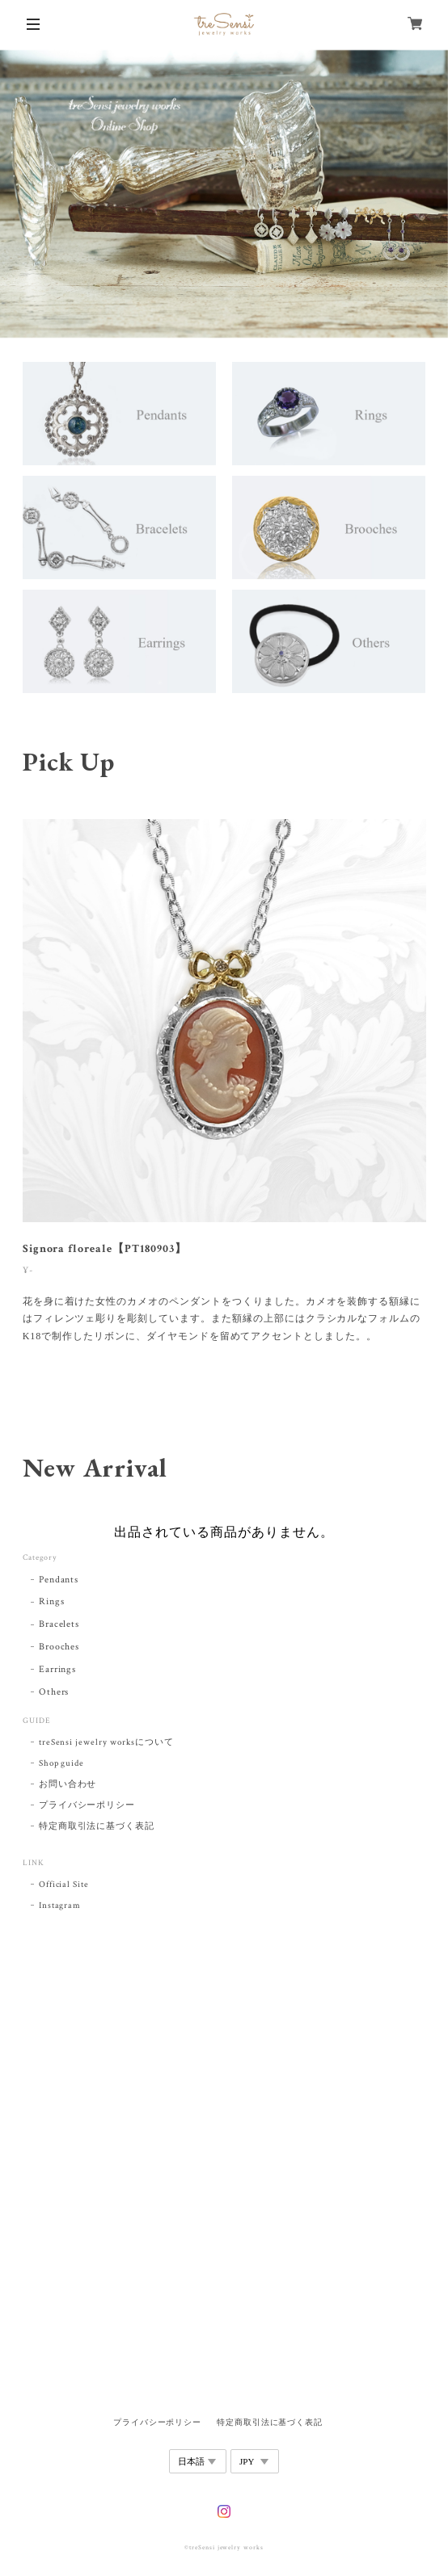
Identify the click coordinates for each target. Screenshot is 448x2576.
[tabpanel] (224, 1092)
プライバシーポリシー (87, 1805)
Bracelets (59, 1624)
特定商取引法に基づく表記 (97, 1826)
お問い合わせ (68, 1784)
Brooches (59, 1647)
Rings (52, 1601)
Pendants (59, 1580)
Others (54, 1692)
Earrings (58, 1669)
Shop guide (62, 1763)
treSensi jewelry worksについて (106, 1742)
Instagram (60, 1905)
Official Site (64, 1884)
